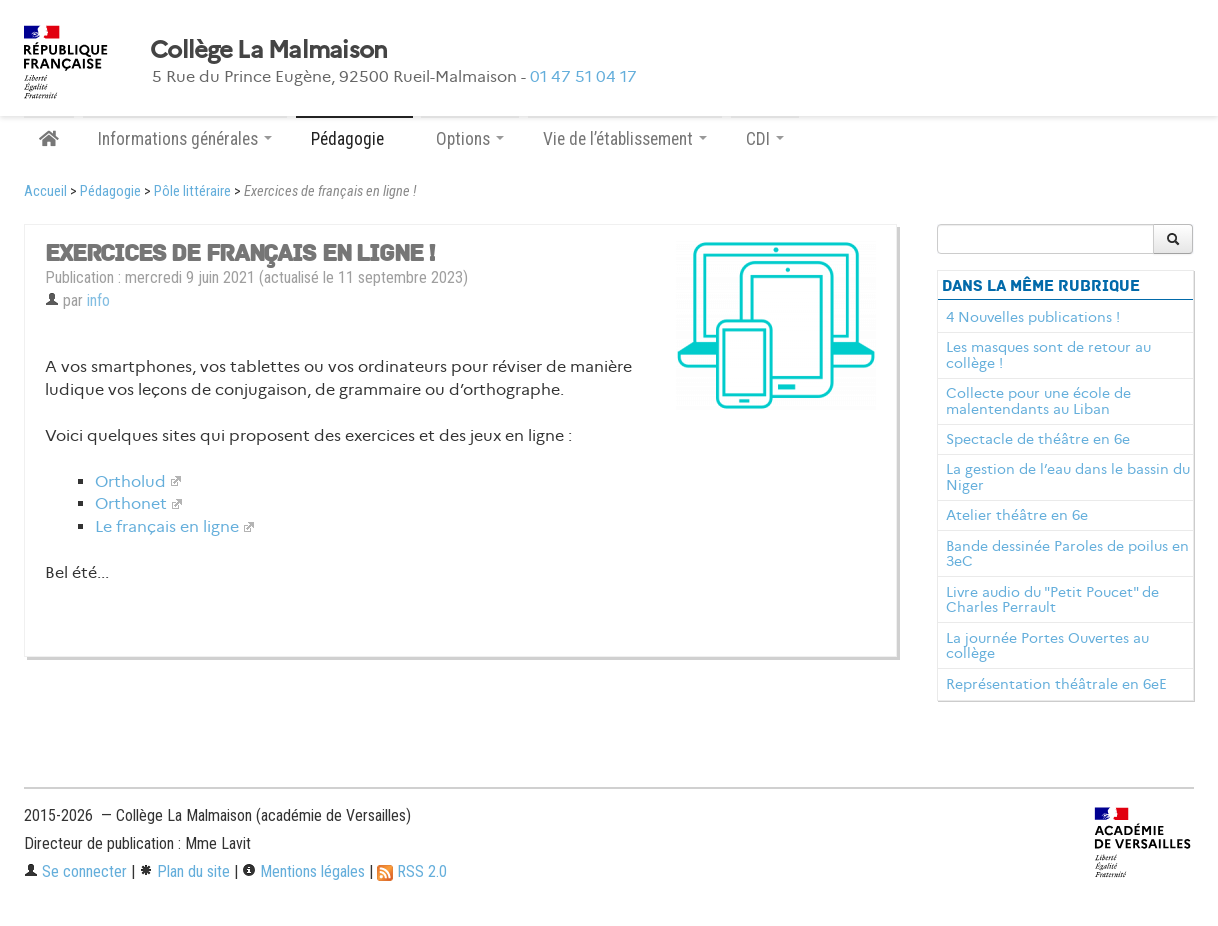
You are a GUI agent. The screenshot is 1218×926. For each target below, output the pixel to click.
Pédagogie (110, 191)
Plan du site (184, 871)
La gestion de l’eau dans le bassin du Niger (1068, 477)
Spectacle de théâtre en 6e (1038, 439)
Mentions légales (303, 871)
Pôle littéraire (192, 191)
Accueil (45, 191)
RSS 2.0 (412, 871)
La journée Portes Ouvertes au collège (1047, 646)
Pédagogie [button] (354, 139)
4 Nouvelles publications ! (1033, 317)
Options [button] (470, 139)
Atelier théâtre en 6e (1017, 515)
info (98, 300)
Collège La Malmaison (269, 50)
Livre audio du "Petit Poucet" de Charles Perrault (1052, 600)
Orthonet (131, 503)
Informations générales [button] (185, 139)
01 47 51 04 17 (583, 76)
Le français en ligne (167, 526)
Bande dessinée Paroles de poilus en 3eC (1067, 554)
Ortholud (130, 481)
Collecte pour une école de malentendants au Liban (1038, 401)
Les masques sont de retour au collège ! (1048, 355)
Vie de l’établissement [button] (625, 139)
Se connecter (75, 871)
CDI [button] (765, 139)
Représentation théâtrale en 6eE (1056, 684)
